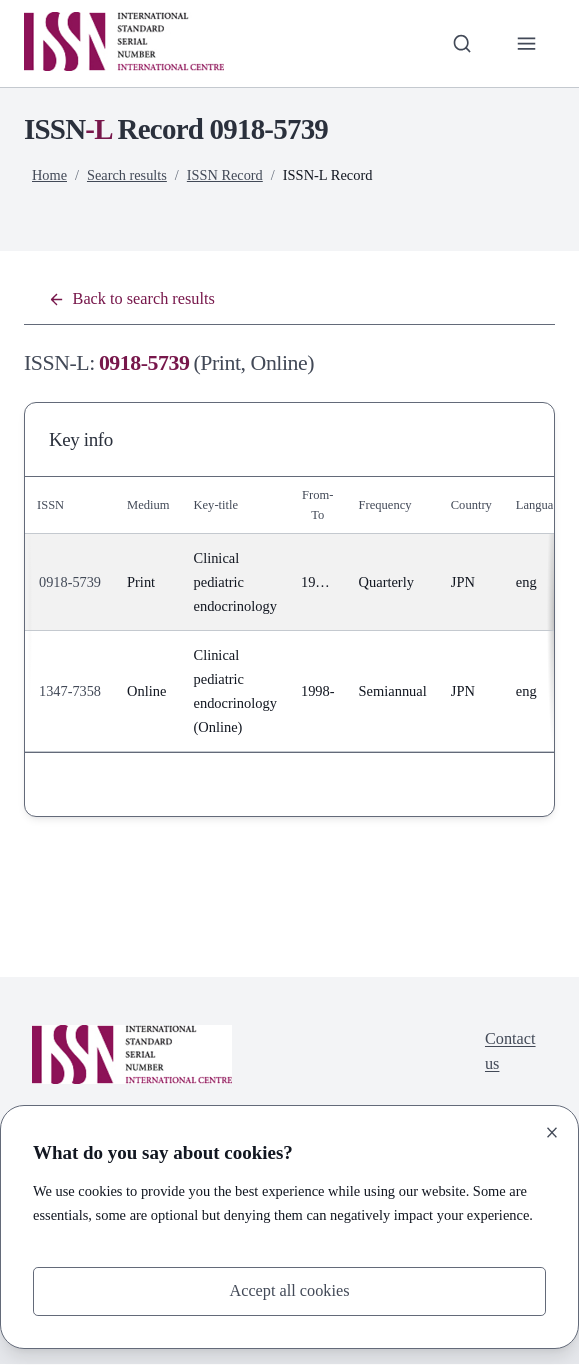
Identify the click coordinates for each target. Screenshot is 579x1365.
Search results (127, 175)
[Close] (552, 1132)
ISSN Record (226, 175)
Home (49, 175)
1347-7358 (70, 692)
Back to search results (132, 299)
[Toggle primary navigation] (526, 43)
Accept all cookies (289, 1291)
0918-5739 (70, 583)
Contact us (509, 1053)
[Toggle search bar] (461, 43)
